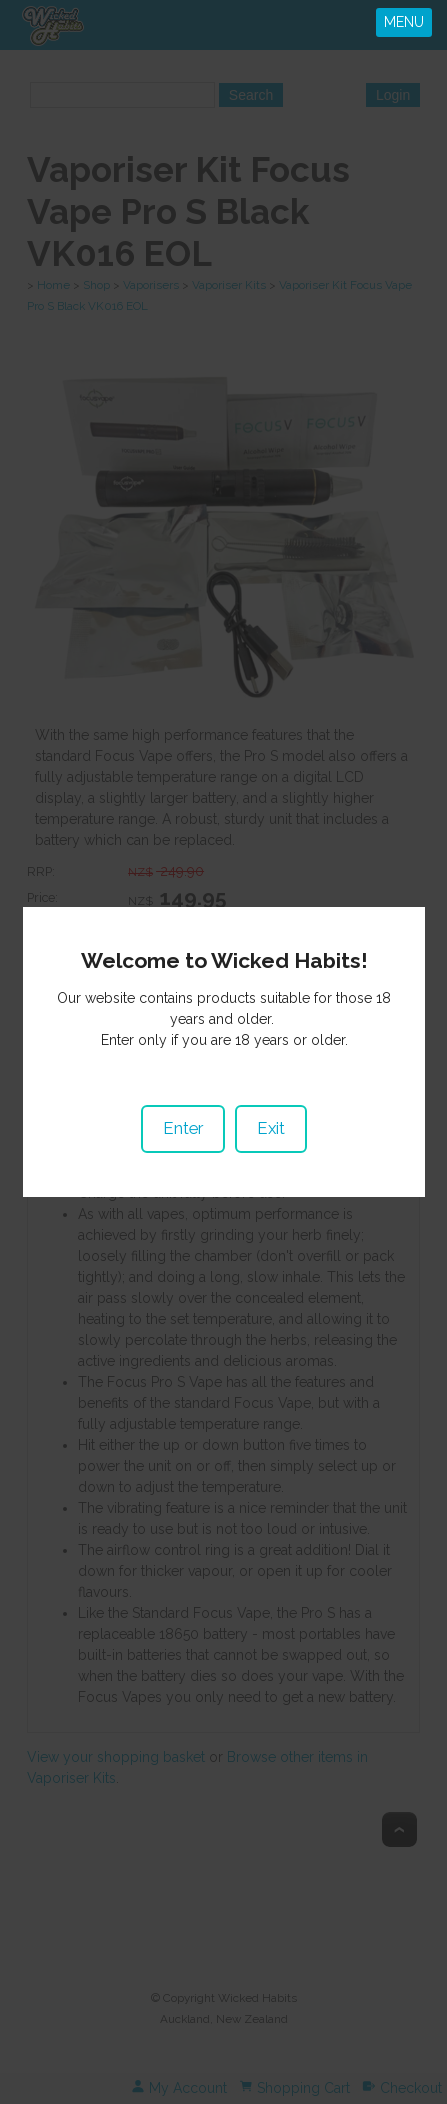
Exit (271, 1099)
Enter (183, 1099)
